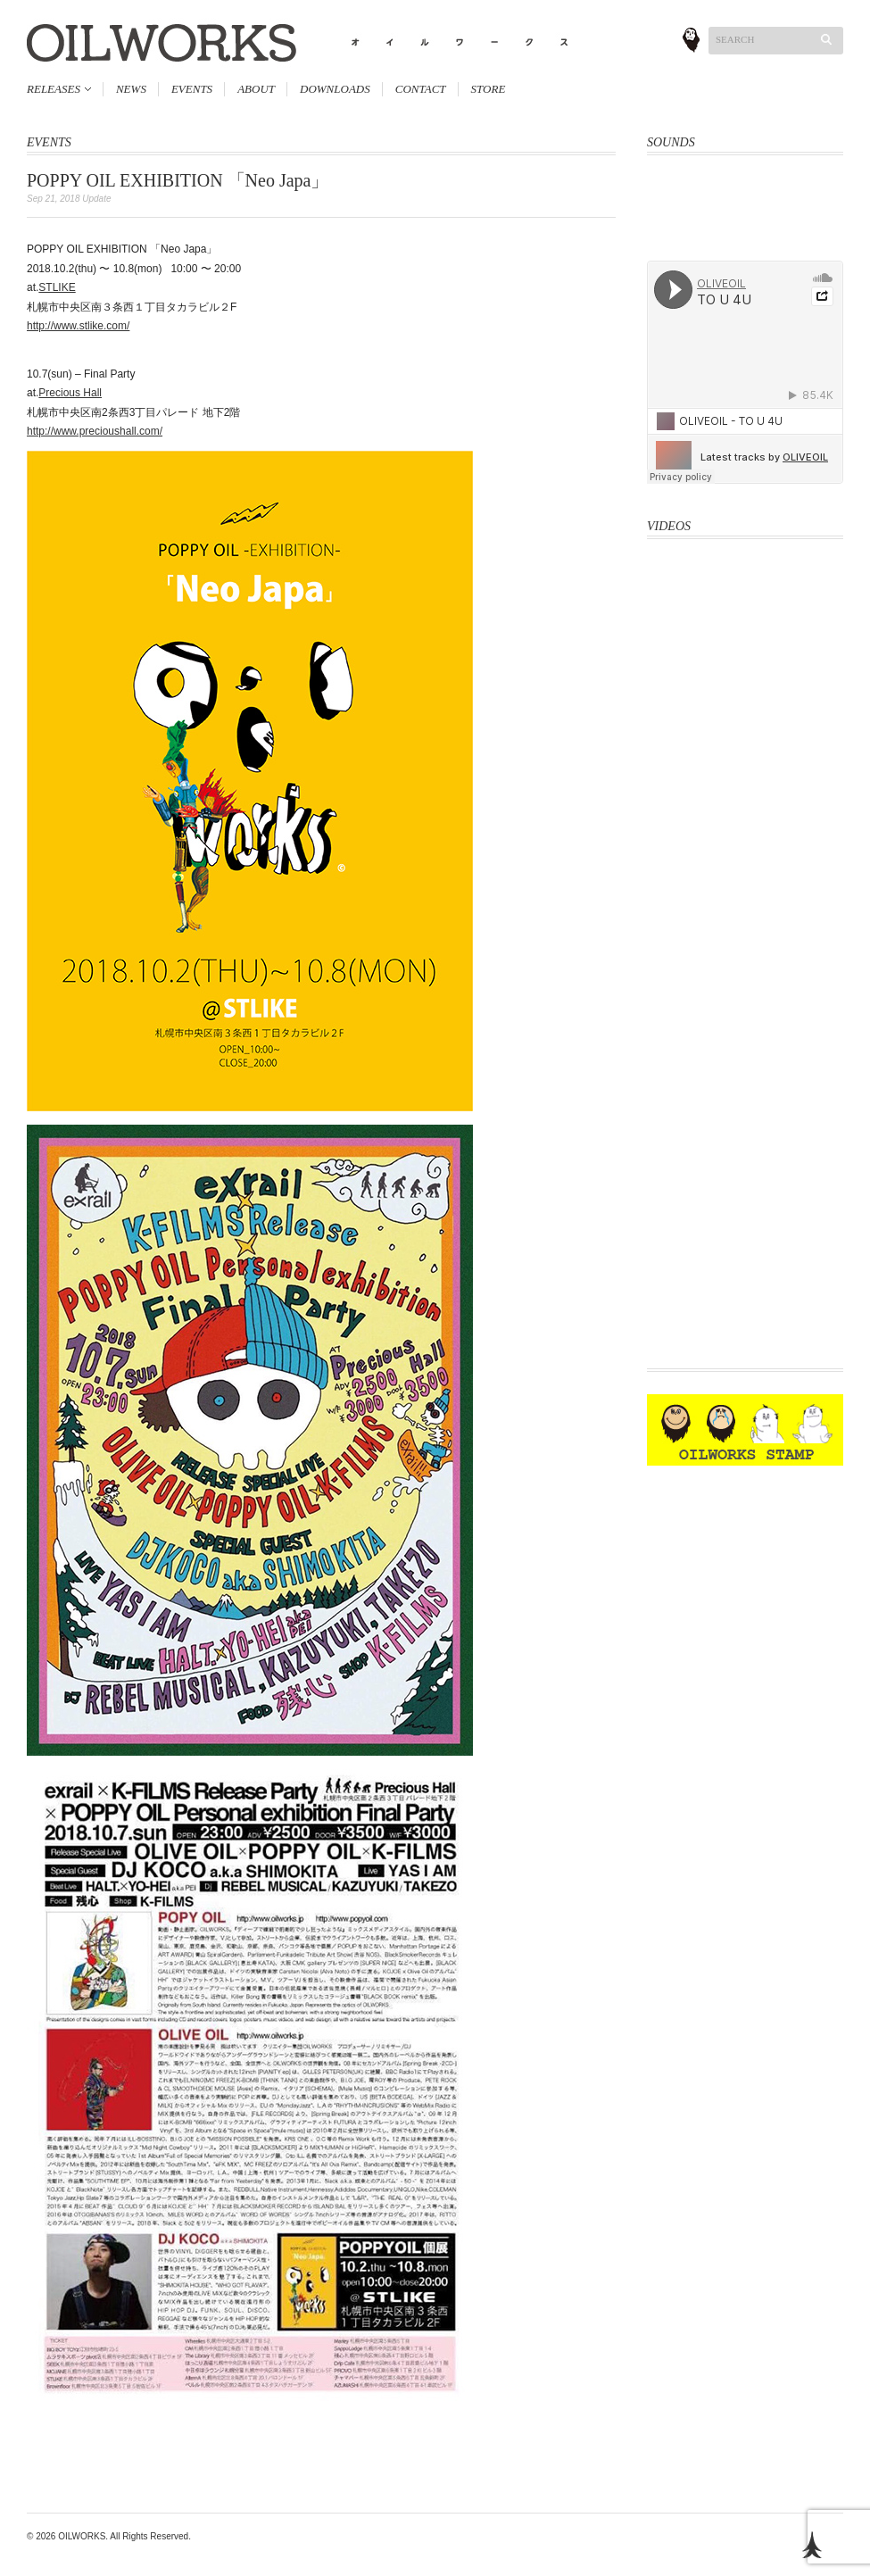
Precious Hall (70, 392)
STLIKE (56, 287)
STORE (488, 89)
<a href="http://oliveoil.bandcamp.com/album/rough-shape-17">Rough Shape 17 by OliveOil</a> (745, 238)
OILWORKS (81, 2536)
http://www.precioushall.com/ (94, 431)
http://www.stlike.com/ (78, 326)
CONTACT (420, 89)
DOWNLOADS (335, 89)
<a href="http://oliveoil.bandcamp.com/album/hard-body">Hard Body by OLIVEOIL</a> (745, 196)
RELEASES (53, 89)
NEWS (131, 89)
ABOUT (256, 89)
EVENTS (191, 89)
